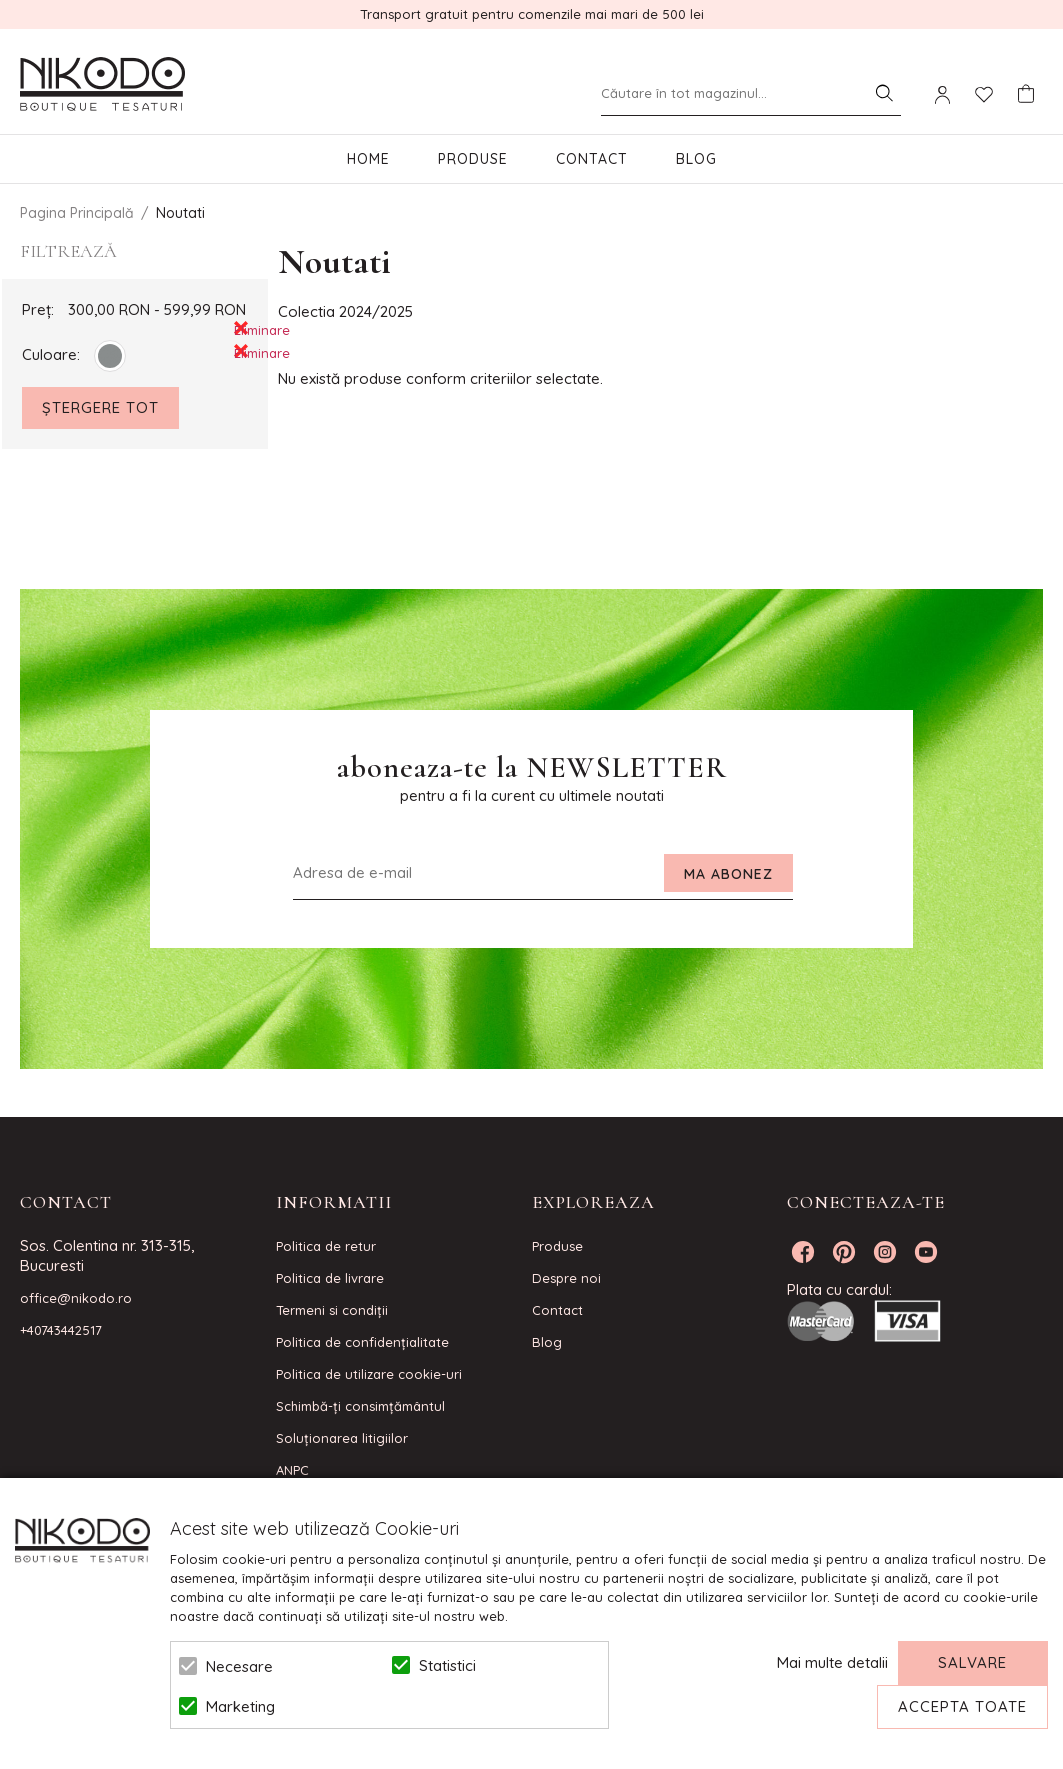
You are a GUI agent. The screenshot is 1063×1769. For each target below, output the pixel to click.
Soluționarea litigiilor (342, 1438)
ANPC (292, 1470)
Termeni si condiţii (332, 1310)
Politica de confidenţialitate (362, 1342)
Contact (592, 159)
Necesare (239, 1666)
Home (368, 159)
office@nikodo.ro (76, 1298)
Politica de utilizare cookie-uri (369, 1374)
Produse (473, 159)
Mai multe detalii (832, 1662)
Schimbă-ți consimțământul (360, 1406)
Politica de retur (326, 1246)
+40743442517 (61, 1330)
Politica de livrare (330, 1278)
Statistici (447, 1665)
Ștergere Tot (100, 407)
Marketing (240, 1706)
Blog (696, 159)
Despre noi (566, 1278)
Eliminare (241, 328)
